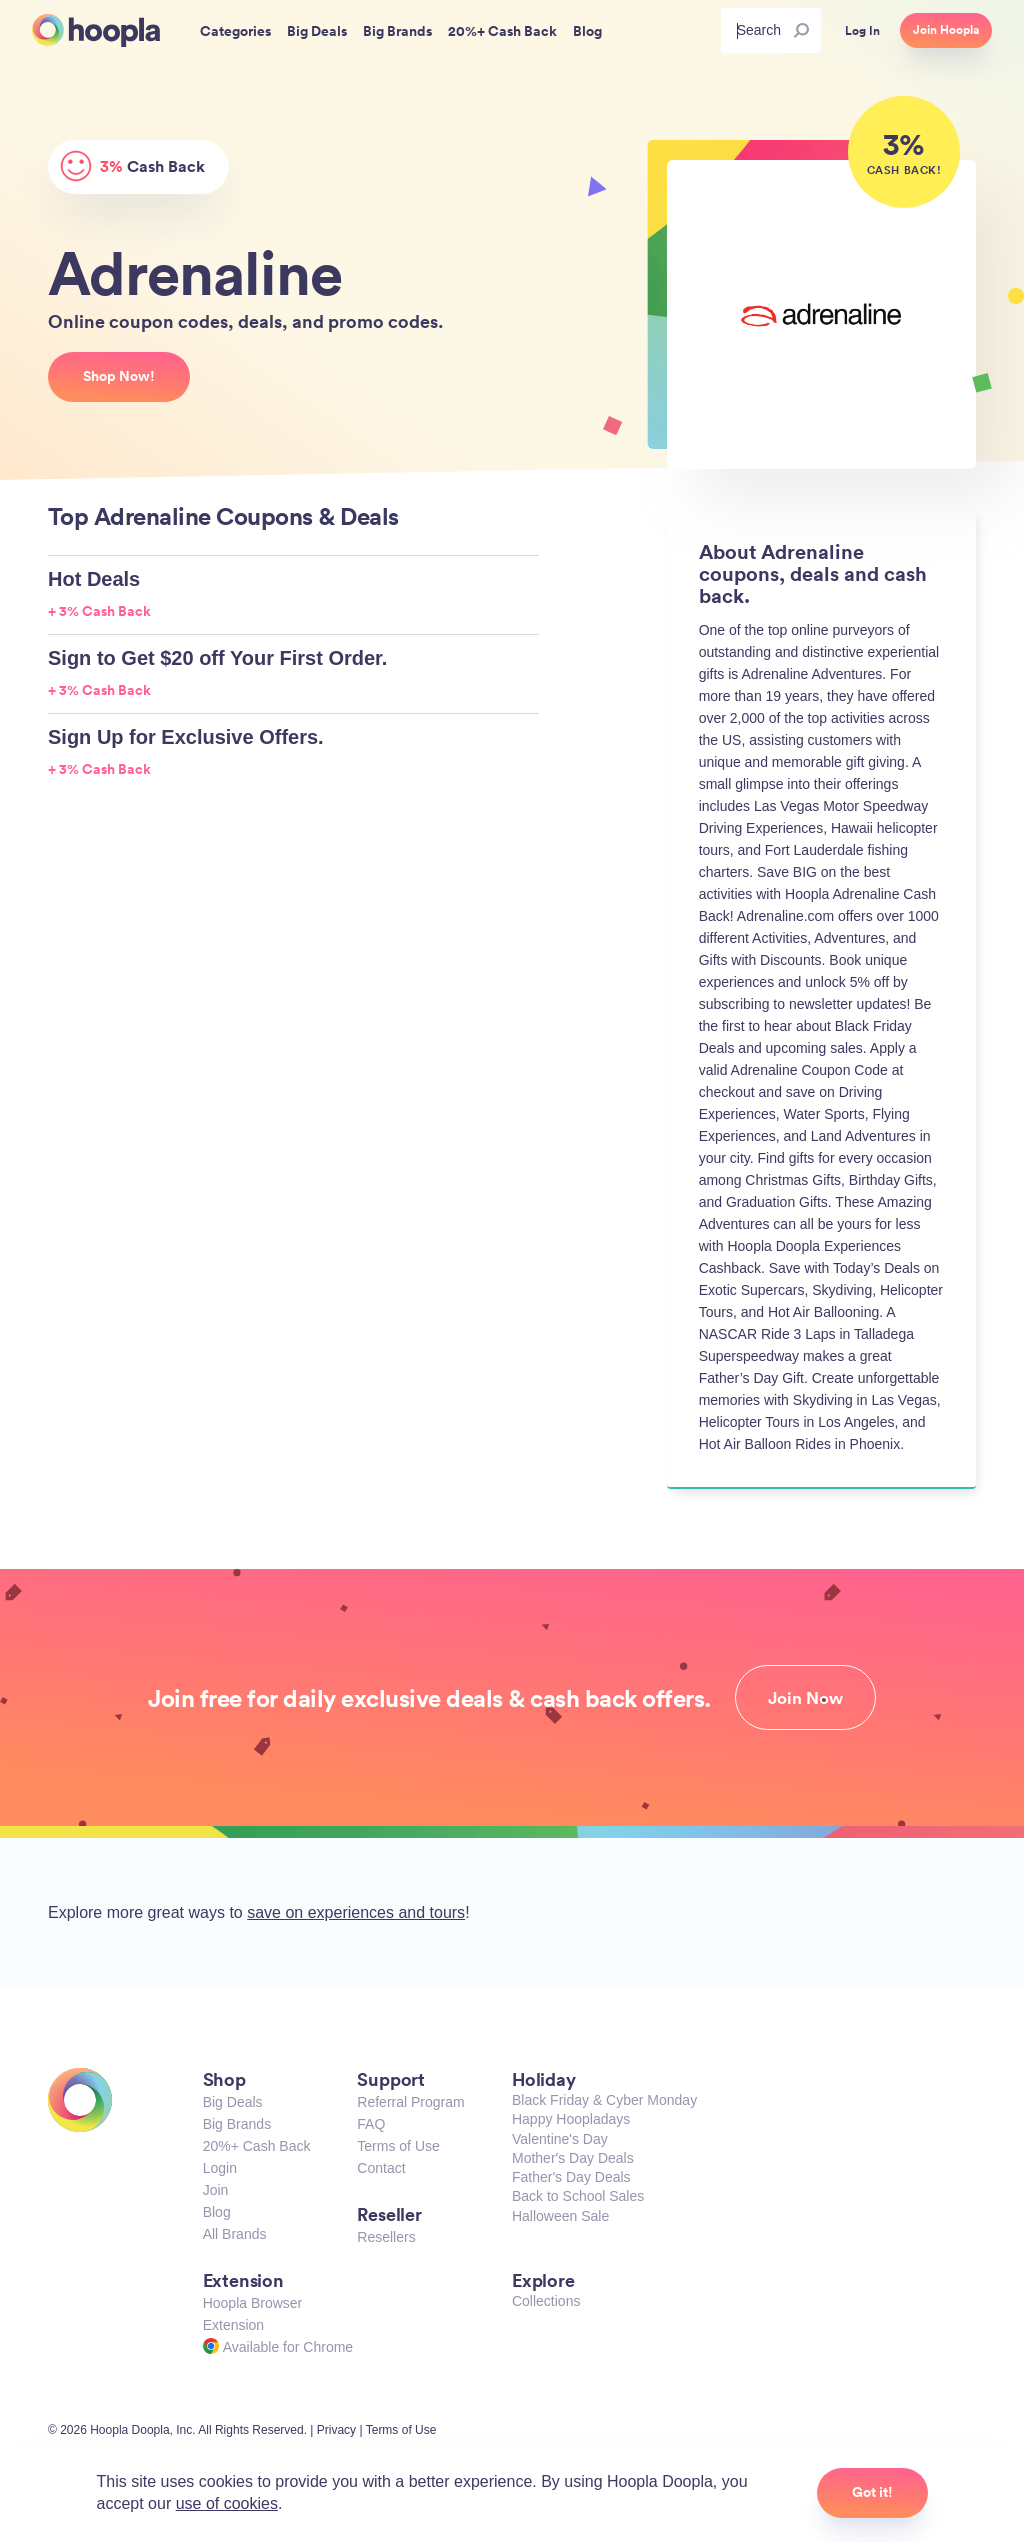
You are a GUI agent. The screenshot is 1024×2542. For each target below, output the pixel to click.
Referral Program (410, 2102)
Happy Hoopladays (571, 2119)
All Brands (235, 2234)
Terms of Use (398, 2146)
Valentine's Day (560, 2139)
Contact (381, 2168)
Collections (546, 2301)
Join (216, 2190)
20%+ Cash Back (257, 2146)
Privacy (336, 2430)
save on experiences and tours (356, 1912)
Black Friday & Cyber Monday (604, 2100)
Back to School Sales (578, 2196)
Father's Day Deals (571, 2177)
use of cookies (227, 2503)
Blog (217, 2212)
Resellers (386, 2237)
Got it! (872, 2492)
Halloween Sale (560, 2216)
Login (220, 2168)
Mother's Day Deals (573, 2158)
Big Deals (233, 2102)
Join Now (805, 1698)
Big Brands (237, 2124)
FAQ (371, 2124)
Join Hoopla (946, 30)
